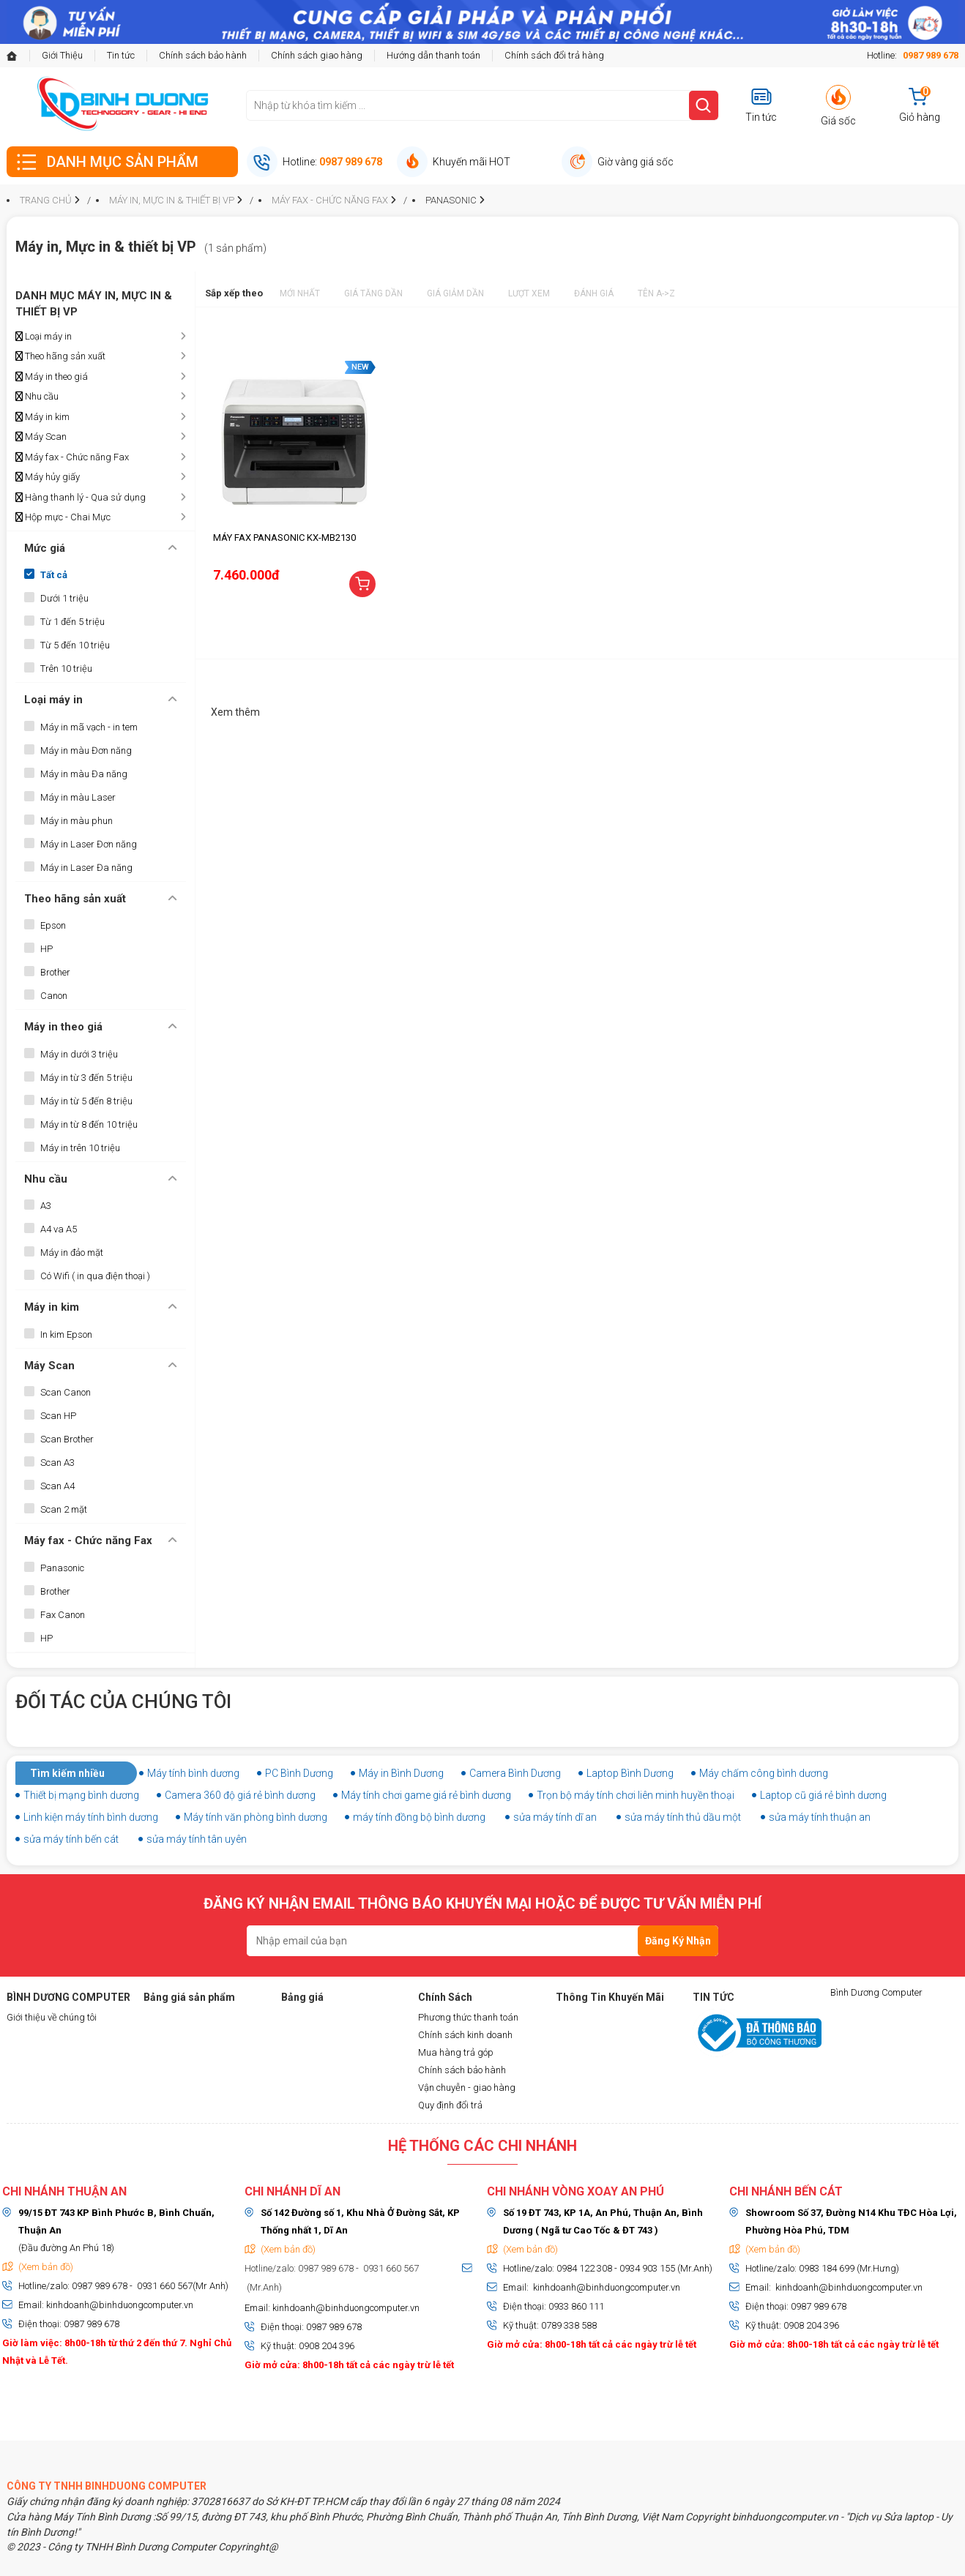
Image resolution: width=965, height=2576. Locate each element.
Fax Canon (62, 1614)
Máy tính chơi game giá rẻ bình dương (426, 1795)
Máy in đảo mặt (71, 1252)
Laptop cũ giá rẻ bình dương (823, 1795)
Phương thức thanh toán (468, 2017)
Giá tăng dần (373, 293)
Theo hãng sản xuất (60, 356)
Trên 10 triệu (66, 668)
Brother (55, 972)
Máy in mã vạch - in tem (89, 727)
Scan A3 (57, 1462)
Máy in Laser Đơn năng (88, 844)
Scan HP (58, 1415)
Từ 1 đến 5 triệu (72, 621)
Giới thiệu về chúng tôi (52, 2017)
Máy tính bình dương (193, 1773)
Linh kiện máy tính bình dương (90, 1817)
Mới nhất (300, 293)
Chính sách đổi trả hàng (554, 55)
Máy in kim (42, 417)
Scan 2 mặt (63, 1509)
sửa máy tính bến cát (71, 1839)
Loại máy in (43, 336)
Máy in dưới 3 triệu (79, 1054)
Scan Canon (65, 1392)
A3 (45, 1205)
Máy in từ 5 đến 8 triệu (86, 1101)
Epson (53, 925)
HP (46, 948)
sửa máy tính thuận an (820, 1817)
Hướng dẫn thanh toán (433, 55)
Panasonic (62, 1567)
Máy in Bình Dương (401, 1773)
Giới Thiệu (62, 55)
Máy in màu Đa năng (83, 773)
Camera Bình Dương (515, 1773)
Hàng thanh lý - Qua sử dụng (80, 497)
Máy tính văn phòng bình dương (255, 1817)
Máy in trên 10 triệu (80, 1147)
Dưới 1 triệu (64, 598)
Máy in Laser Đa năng (86, 867)
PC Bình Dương (299, 1773)
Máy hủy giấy (47, 477)
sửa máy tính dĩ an (555, 1817)
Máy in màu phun (76, 820)
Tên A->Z (656, 293)
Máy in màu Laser (78, 797)
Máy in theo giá (51, 377)
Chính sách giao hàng (316, 55)
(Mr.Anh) (263, 2287)
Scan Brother (67, 1439)
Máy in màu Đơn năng (86, 750)
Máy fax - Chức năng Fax (72, 457)
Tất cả (53, 574)
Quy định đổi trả (450, 2105)
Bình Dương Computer (876, 1992)
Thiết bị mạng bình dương (81, 1795)
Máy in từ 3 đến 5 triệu (86, 1077)
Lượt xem (529, 293)
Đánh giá (594, 293)
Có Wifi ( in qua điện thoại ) (95, 1275)
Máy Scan (41, 437)
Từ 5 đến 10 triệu (75, 645)
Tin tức (121, 55)
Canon (53, 995)
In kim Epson (66, 1334)
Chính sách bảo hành (203, 55)
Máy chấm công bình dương (763, 1773)
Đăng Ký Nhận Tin (678, 1945)
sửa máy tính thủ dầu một (683, 1817)
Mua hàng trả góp (455, 2052)
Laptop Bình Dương (630, 1773)
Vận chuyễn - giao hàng (466, 2087)
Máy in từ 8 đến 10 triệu (89, 1124)
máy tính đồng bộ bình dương (419, 1817)
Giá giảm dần (455, 293)
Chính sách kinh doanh (465, 2034)
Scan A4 (57, 1485)
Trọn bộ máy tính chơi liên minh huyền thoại (635, 1795)
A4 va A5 (58, 1229)
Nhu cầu (37, 396)
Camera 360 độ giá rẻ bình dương (240, 1795)
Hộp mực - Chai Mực (63, 517)
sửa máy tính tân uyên (196, 1839)
